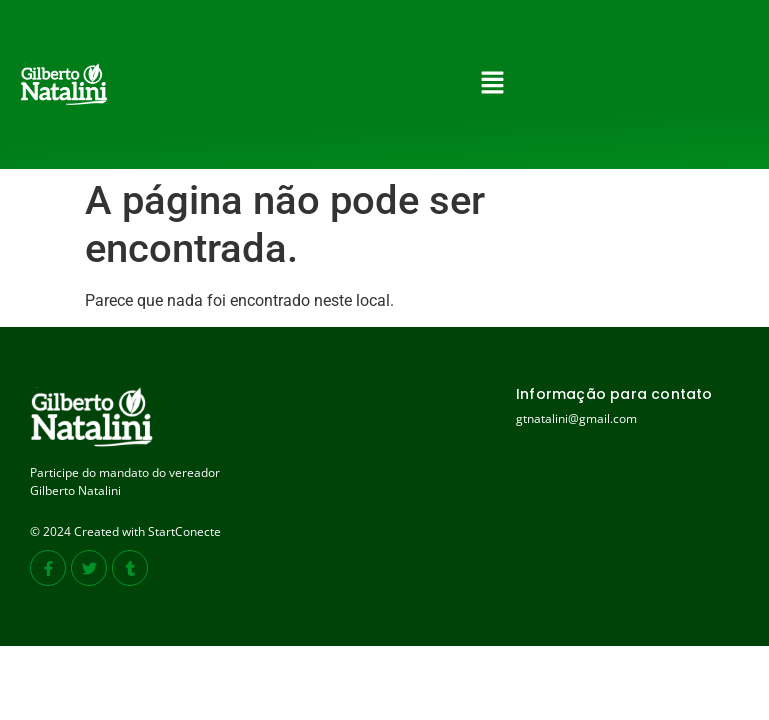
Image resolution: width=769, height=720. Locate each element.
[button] (493, 84)
